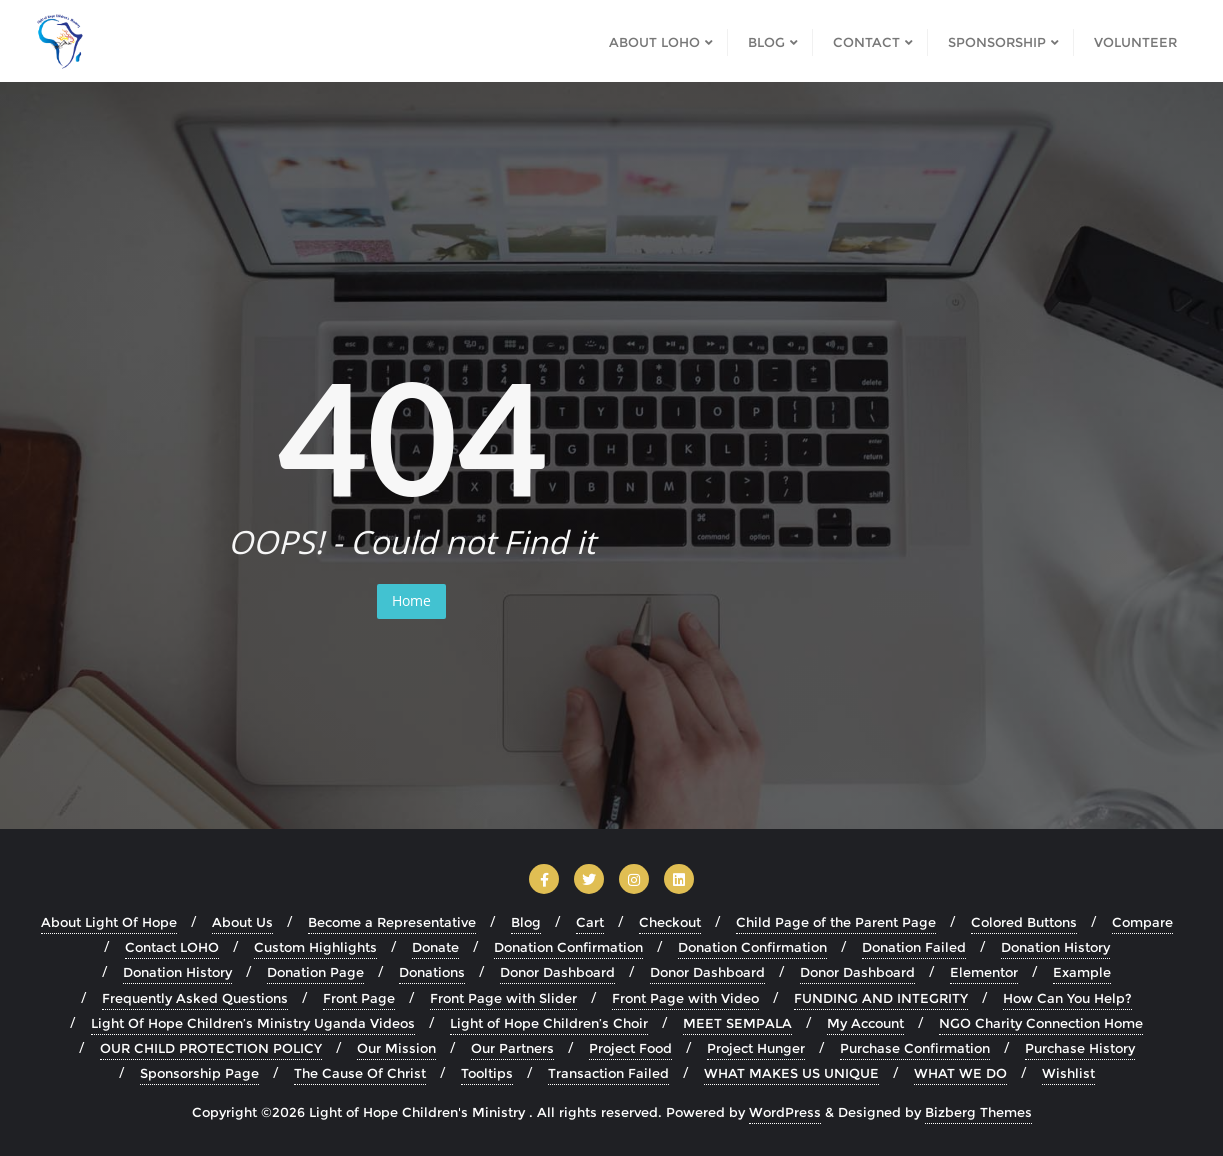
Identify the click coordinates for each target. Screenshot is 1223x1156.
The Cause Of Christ (360, 1073)
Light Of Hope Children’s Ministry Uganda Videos (253, 1023)
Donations (432, 972)
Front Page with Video (685, 998)
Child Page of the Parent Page (836, 922)
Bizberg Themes (978, 1112)
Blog (526, 922)
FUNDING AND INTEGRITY (881, 998)
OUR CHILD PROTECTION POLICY (211, 1048)
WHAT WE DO (960, 1073)
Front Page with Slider (503, 998)
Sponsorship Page (199, 1073)
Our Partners (512, 1048)
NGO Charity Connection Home (1041, 1023)
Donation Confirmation (568, 947)
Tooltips (487, 1073)
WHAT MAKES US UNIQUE (791, 1073)
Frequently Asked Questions (195, 998)
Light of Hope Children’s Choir (549, 1023)
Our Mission (396, 1048)
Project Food (630, 1048)
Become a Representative (392, 922)
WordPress (785, 1112)
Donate (435, 947)
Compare (1142, 922)
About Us (242, 922)
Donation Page (315, 972)
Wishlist (1068, 1073)
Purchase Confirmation (915, 1048)
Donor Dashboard (557, 972)
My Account (865, 1023)
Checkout (670, 922)
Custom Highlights (315, 947)
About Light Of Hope (109, 922)
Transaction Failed (608, 1073)
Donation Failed (914, 947)
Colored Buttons (1024, 922)
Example (1082, 972)
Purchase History (1080, 1048)
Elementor (984, 972)
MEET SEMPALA (737, 1023)
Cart (590, 922)
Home (411, 600)
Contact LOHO (172, 947)
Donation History (1055, 947)
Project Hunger (756, 1048)
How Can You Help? (1067, 998)
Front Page (359, 998)
